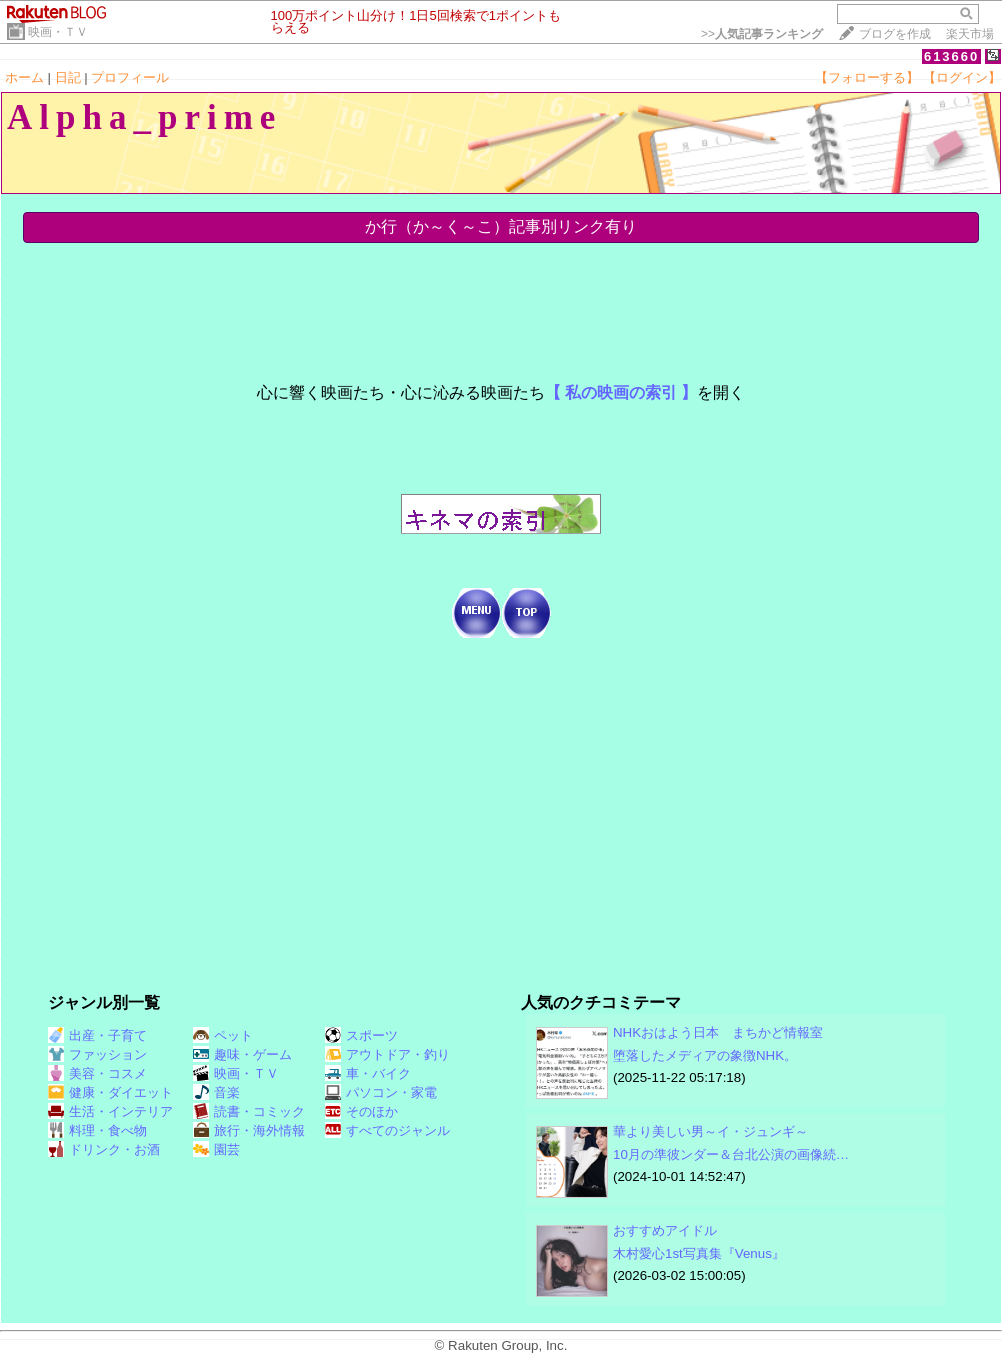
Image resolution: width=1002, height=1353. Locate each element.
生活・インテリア (110, 1111)
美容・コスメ (97, 1073)
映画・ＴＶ (58, 32)
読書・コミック (249, 1111)
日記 (68, 77)
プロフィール (130, 77)
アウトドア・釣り (387, 1054)
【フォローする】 (867, 77)
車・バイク (368, 1073)
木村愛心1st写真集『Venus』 (699, 1253)
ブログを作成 (895, 34)
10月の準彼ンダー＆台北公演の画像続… (731, 1154)
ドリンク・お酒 (104, 1149)
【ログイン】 (962, 77)
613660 (951, 56)
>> (762, 34)
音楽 (216, 1092)
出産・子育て (97, 1035)
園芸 (216, 1149)
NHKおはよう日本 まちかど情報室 (718, 1032)
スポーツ (361, 1035)
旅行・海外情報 (249, 1130)
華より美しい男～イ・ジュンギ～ (710, 1131)
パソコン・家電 (381, 1092)
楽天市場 (970, 34)
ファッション (97, 1054)
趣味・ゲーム (242, 1054)
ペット (223, 1035)
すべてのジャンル (387, 1130)
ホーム (24, 77)
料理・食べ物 (97, 1130)
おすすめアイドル (665, 1230)
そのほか (361, 1111)
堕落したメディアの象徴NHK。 (705, 1055)
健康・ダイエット (110, 1092)
